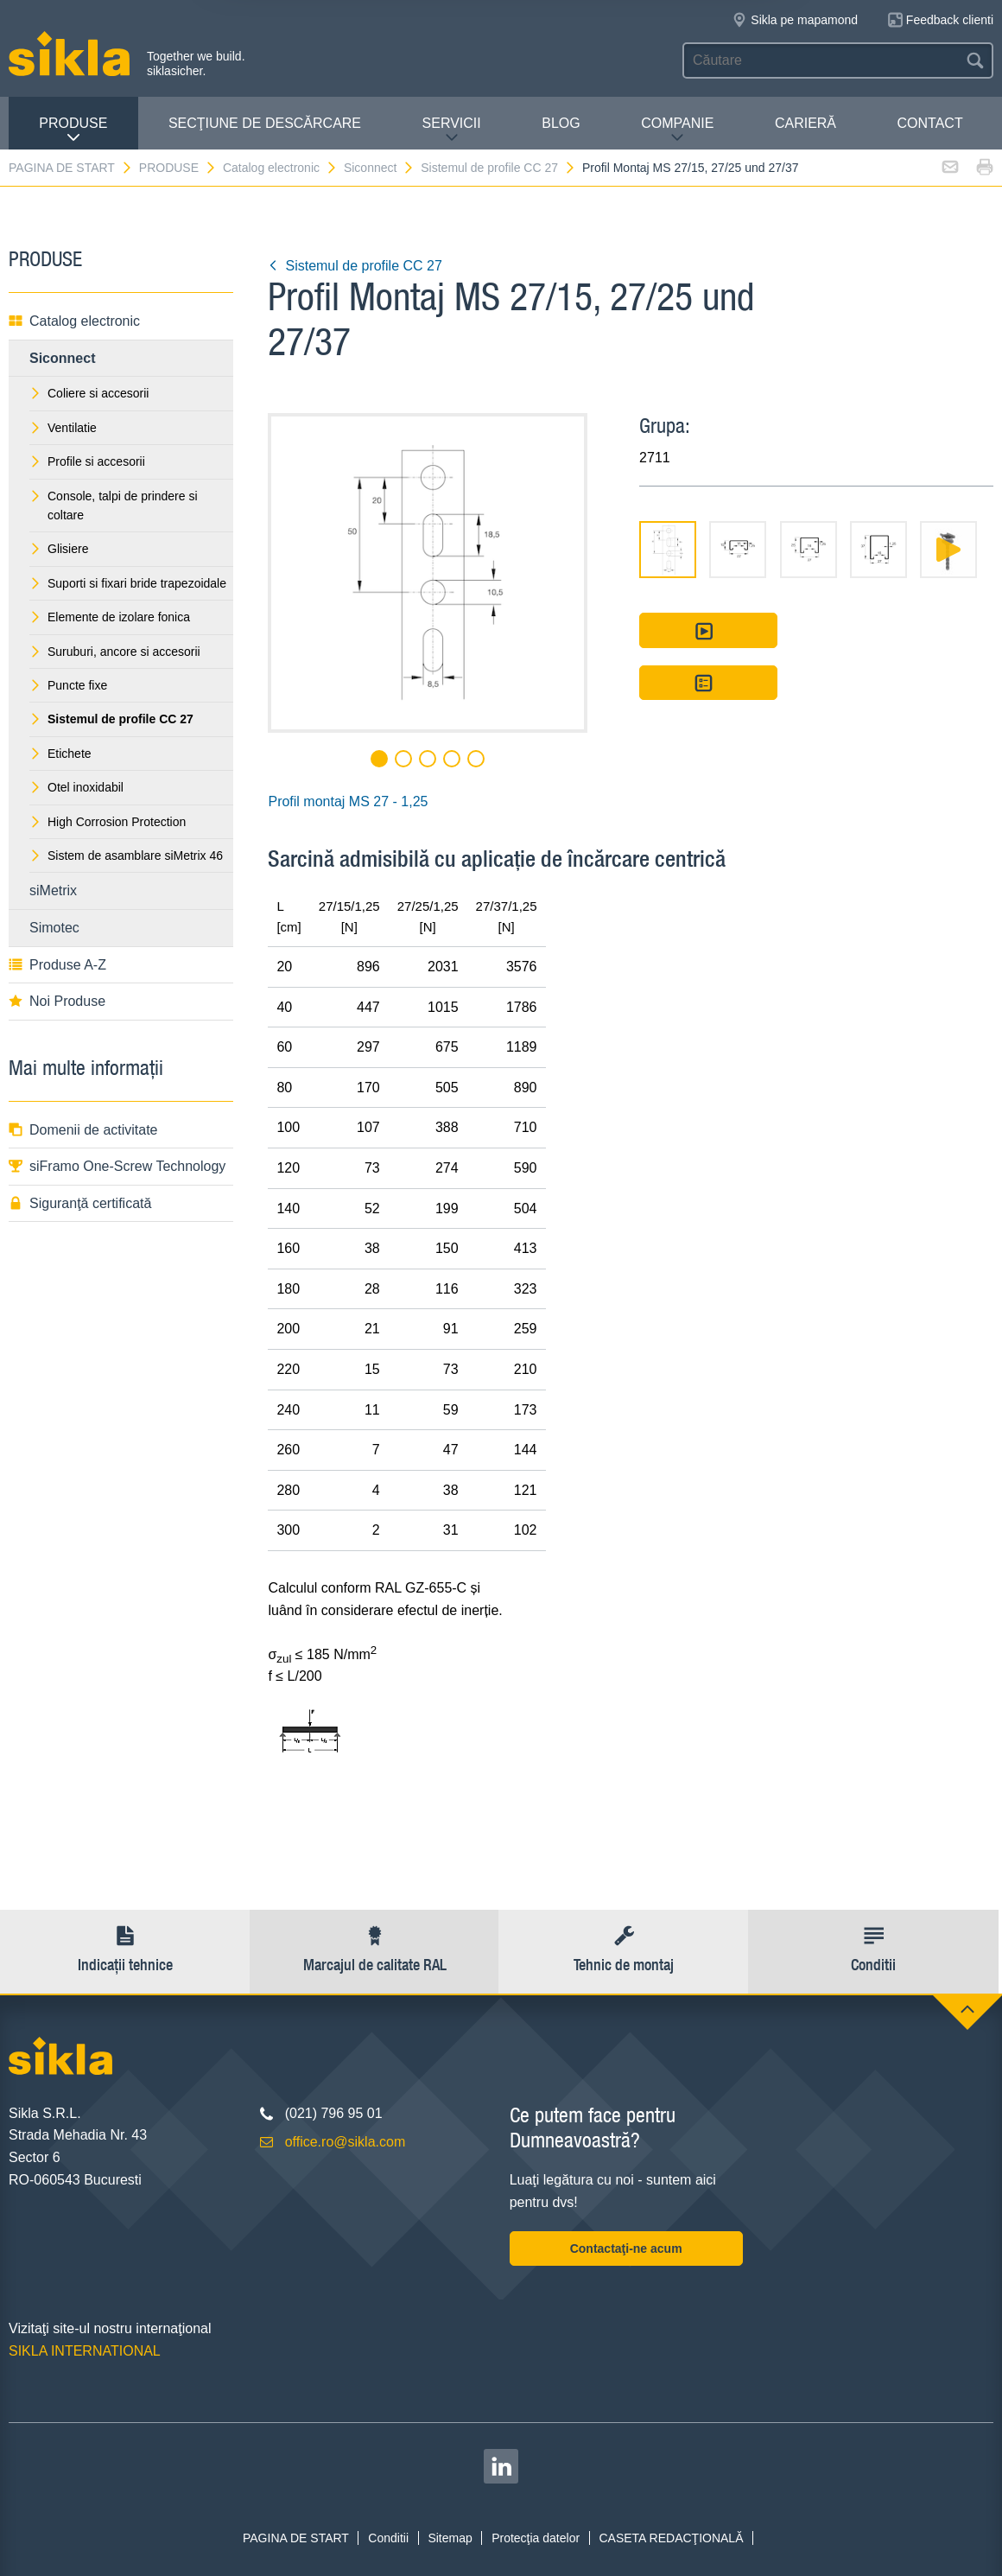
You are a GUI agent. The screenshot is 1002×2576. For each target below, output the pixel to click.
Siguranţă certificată (80, 1203)
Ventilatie (63, 428)
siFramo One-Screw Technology (117, 1166)
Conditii (388, 2538)
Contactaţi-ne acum (626, 2248)
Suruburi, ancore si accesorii (114, 651)
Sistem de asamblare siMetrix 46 (126, 855)
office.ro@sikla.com (345, 2141)
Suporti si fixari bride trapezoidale (127, 583)
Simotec (54, 927)
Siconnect (379, 168)
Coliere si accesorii (89, 393)
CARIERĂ (805, 123)
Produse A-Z (57, 964)
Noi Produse (57, 1001)
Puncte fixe (68, 685)
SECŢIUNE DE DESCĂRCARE (264, 123)
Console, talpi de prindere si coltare (113, 505)
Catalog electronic (280, 168)
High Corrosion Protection (107, 822)
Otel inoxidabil (76, 787)
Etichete (60, 753)
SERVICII (451, 130)
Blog (561, 123)
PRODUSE (73, 130)
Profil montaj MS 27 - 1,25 (348, 801)
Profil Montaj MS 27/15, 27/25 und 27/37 (690, 168)
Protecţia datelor (535, 2538)
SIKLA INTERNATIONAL (85, 2351)
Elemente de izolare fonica (109, 617)
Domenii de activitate (83, 1130)
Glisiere (58, 549)
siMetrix (53, 890)
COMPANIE (677, 130)
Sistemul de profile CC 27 (498, 168)
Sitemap (450, 2538)
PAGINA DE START (71, 168)
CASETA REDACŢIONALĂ (671, 2538)
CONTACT (930, 123)
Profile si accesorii (87, 461)
